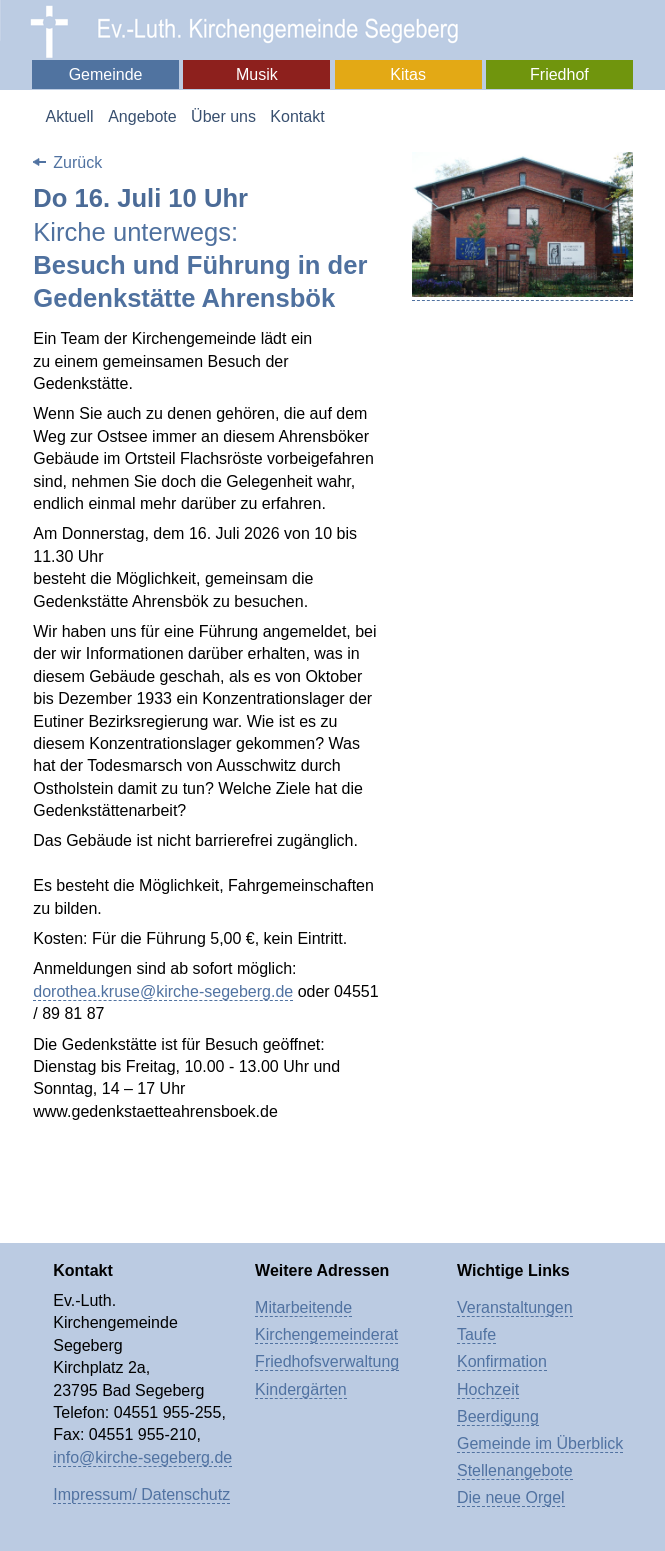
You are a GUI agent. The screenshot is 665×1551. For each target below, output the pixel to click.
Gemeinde (106, 74)
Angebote (142, 116)
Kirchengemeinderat (326, 1334)
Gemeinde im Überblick (540, 1443)
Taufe (476, 1334)
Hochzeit (488, 1389)
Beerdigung (498, 1416)
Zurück (77, 162)
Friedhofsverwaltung (327, 1361)
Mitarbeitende (303, 1307)
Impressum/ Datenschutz (141, 1494)
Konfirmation (502, 1361)
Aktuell (69, 116)
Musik (257, 74)
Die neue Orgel (511, 1497)
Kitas (408, 74)
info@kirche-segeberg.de (142, 1457)
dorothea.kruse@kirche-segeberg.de (163, 991)
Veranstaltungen (515, 1307)
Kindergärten (301, 1389)
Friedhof (559, 74)
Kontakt (297, 116)
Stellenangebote (515, 1470)
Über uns (223, 116)
